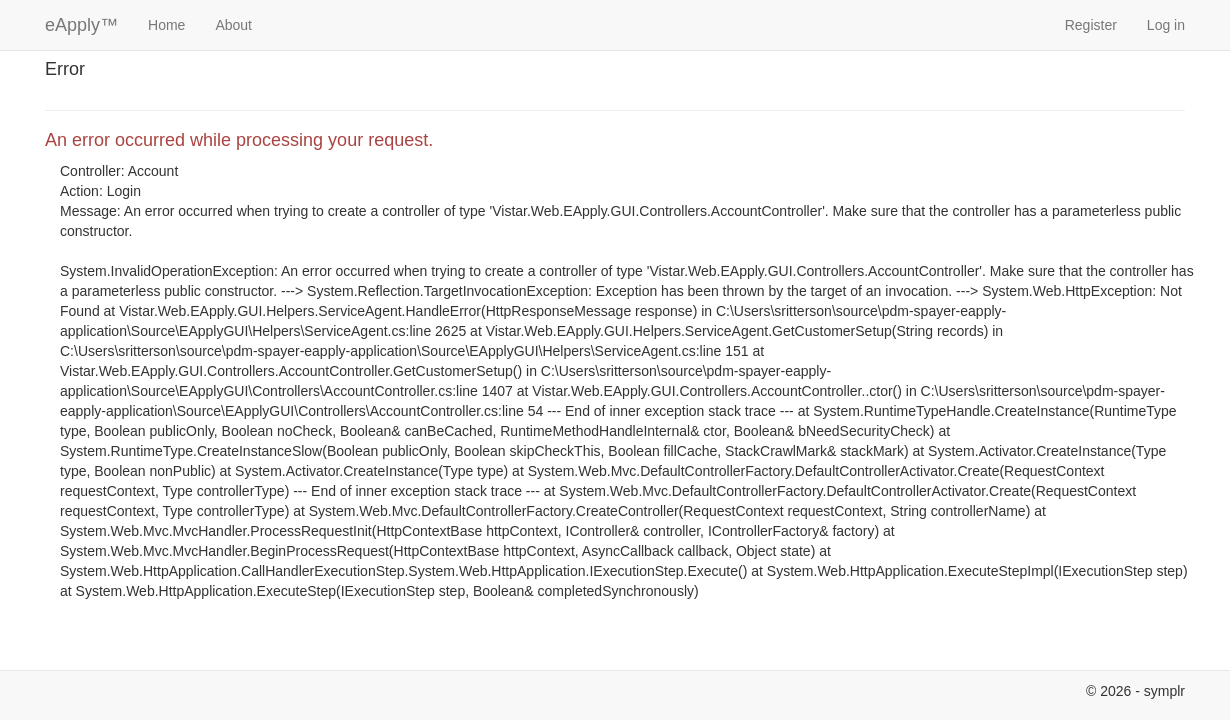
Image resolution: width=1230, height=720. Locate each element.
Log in (1166, 25)
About (233, 25)
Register (1091, 25)
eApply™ (81, 25)
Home (166, 25)
